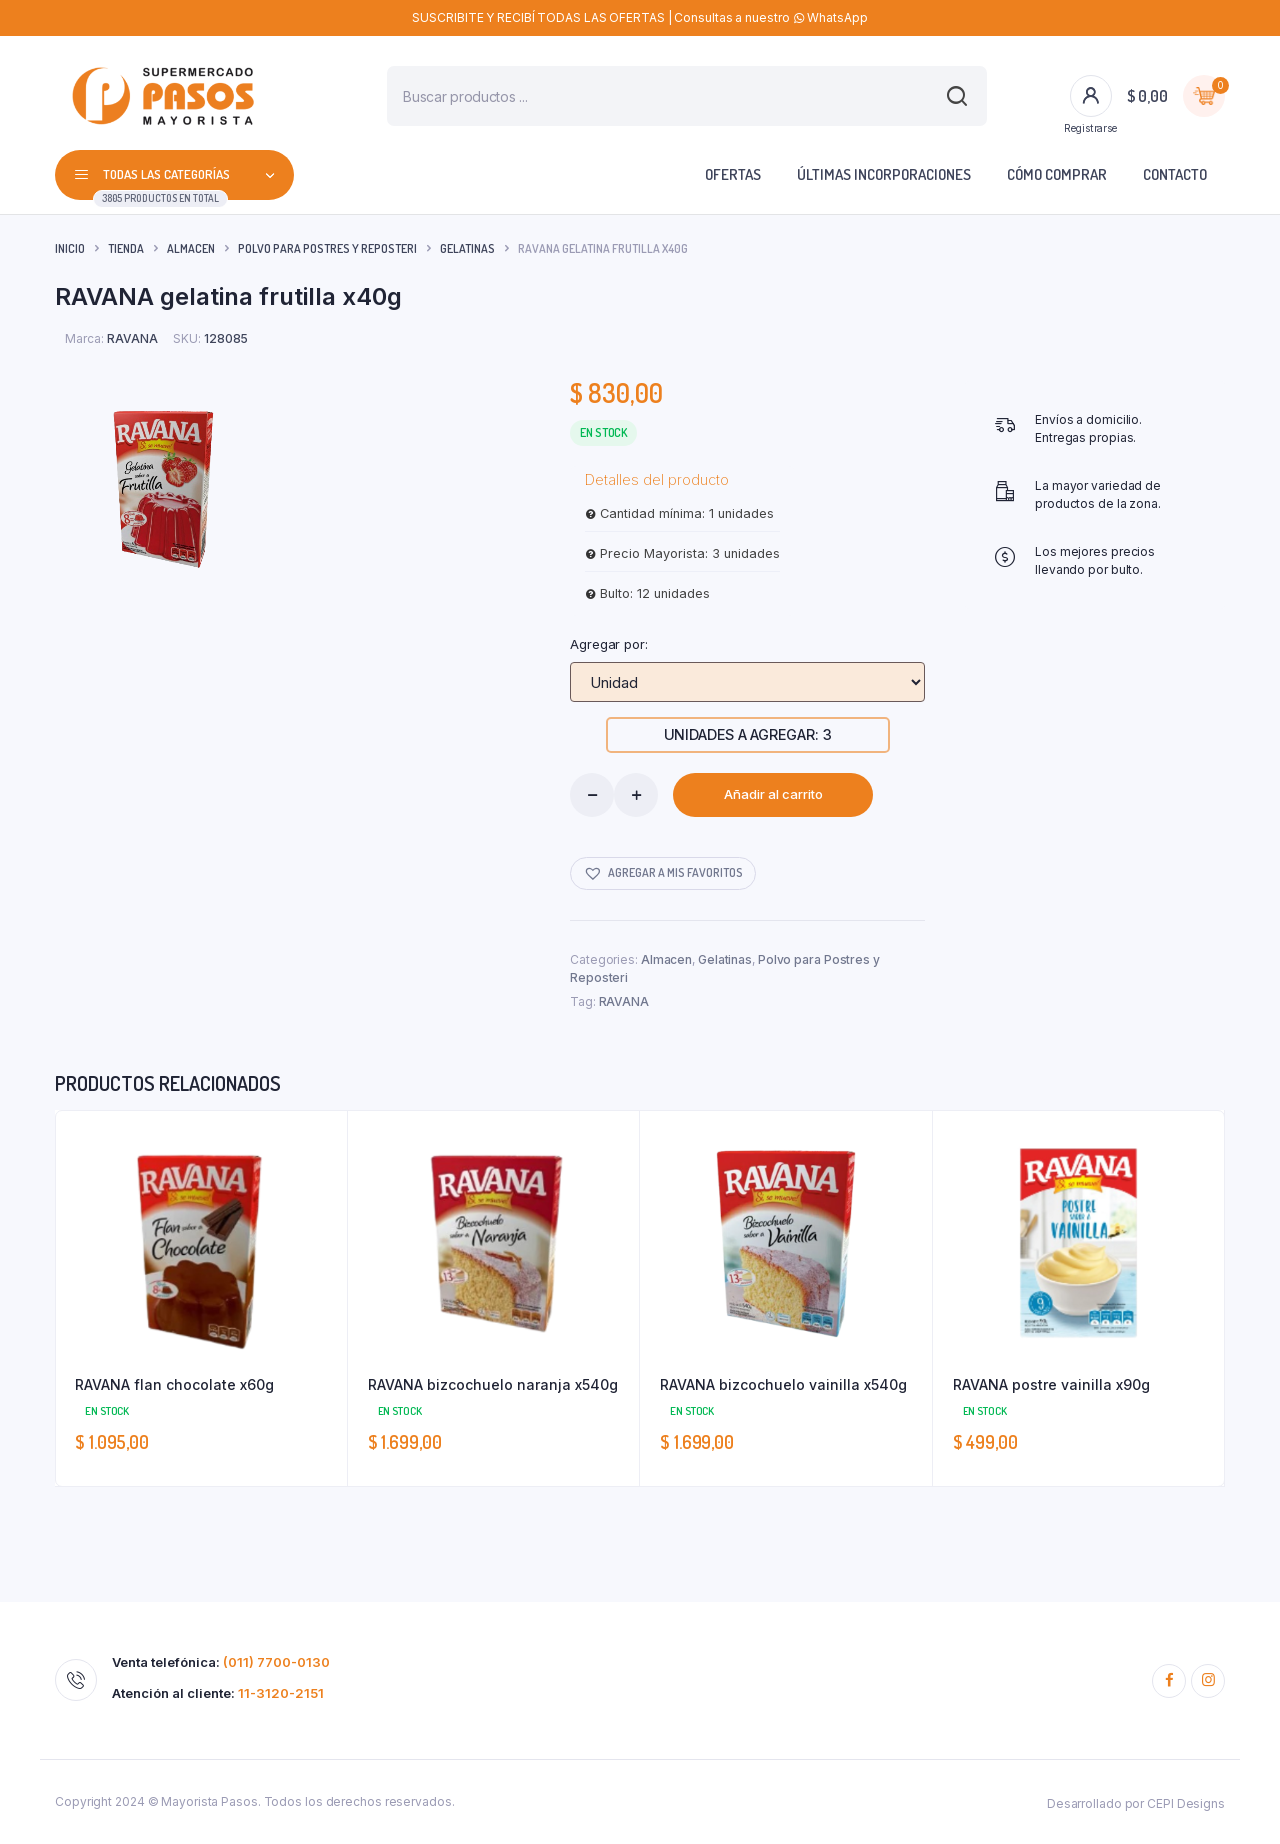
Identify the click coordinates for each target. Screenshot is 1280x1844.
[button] (663, 873)
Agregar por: (609, 644)
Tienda (126, 248)
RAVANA (624, 1001)
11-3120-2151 (281, 1693)
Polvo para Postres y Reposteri (327, 248)
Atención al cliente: (218, 1693)
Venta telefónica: (221, 1662)
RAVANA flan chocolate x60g (174, 1384)
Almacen (191, 248)
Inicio (70, 248)
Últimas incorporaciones (884, 174)
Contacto (1175, 174)
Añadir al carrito (773, 794)
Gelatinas (467, 248)
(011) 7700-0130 (276, 1662)
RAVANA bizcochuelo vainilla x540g (783, 1384)
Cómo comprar (1057, 174)
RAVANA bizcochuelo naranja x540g (493, 1384)
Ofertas (733, 174)
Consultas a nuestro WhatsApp (770, 17)
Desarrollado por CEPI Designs (1136, 1803)
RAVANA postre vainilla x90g (1051, 1384)
